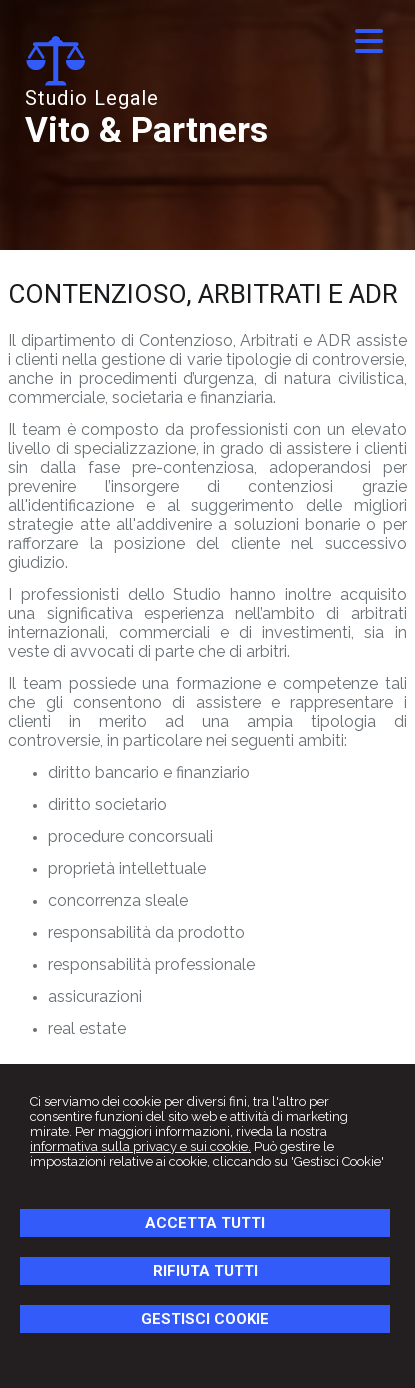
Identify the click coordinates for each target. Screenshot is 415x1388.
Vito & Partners (146, 130)
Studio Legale (92, 98)
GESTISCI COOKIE (205, 1319)
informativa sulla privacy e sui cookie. (140, 1146)
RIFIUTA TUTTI (205, 1271)
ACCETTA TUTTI (205, 1223)
